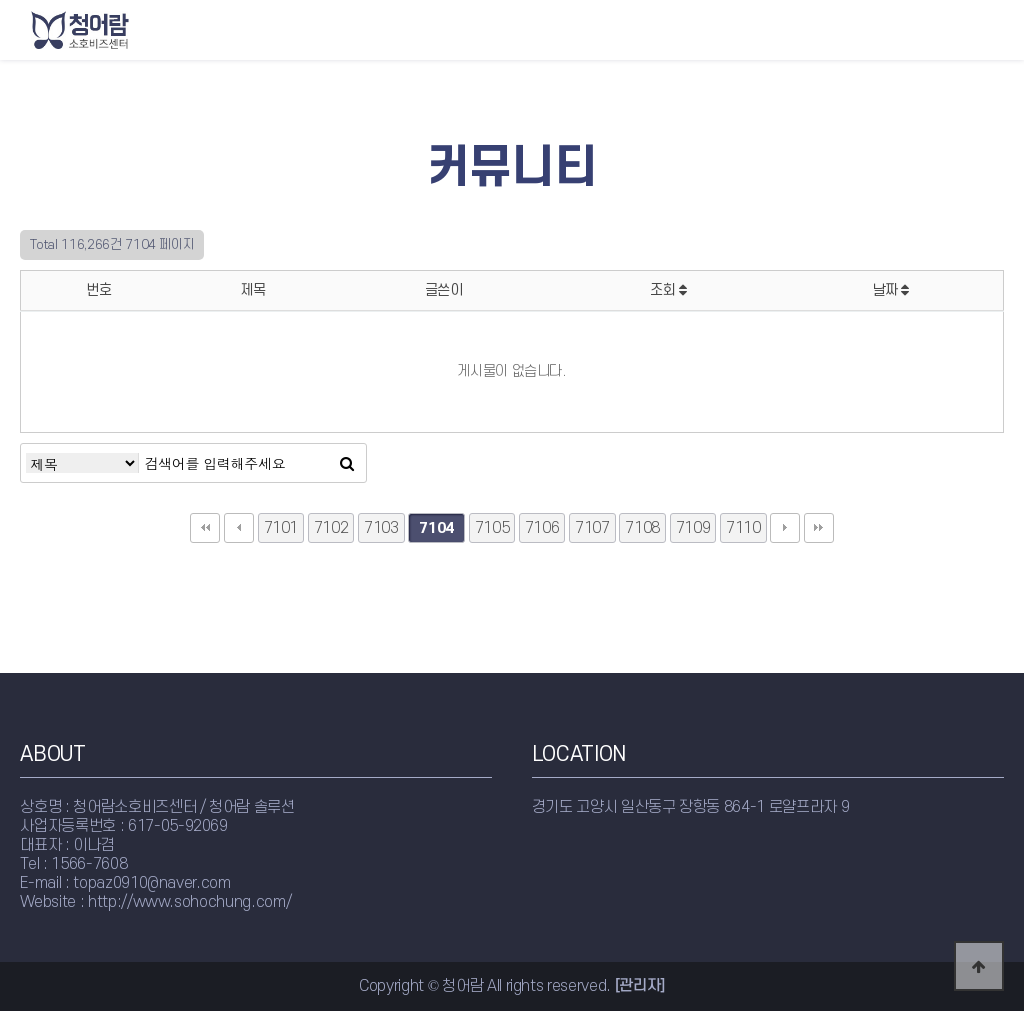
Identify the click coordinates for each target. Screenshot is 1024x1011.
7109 (693, 528)
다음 (785, 528)
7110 (743, 528)
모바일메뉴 (999, 29)
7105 (492, 528)
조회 (668, 290)
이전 (239, 528)
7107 (592, 528)
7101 (281, 528)
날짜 (891, 290)
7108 (642, 528)
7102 (331, 528)
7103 (381, 528)
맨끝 (819, 528)
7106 (542, 528)
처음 (205, 528)
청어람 (121, 30)
